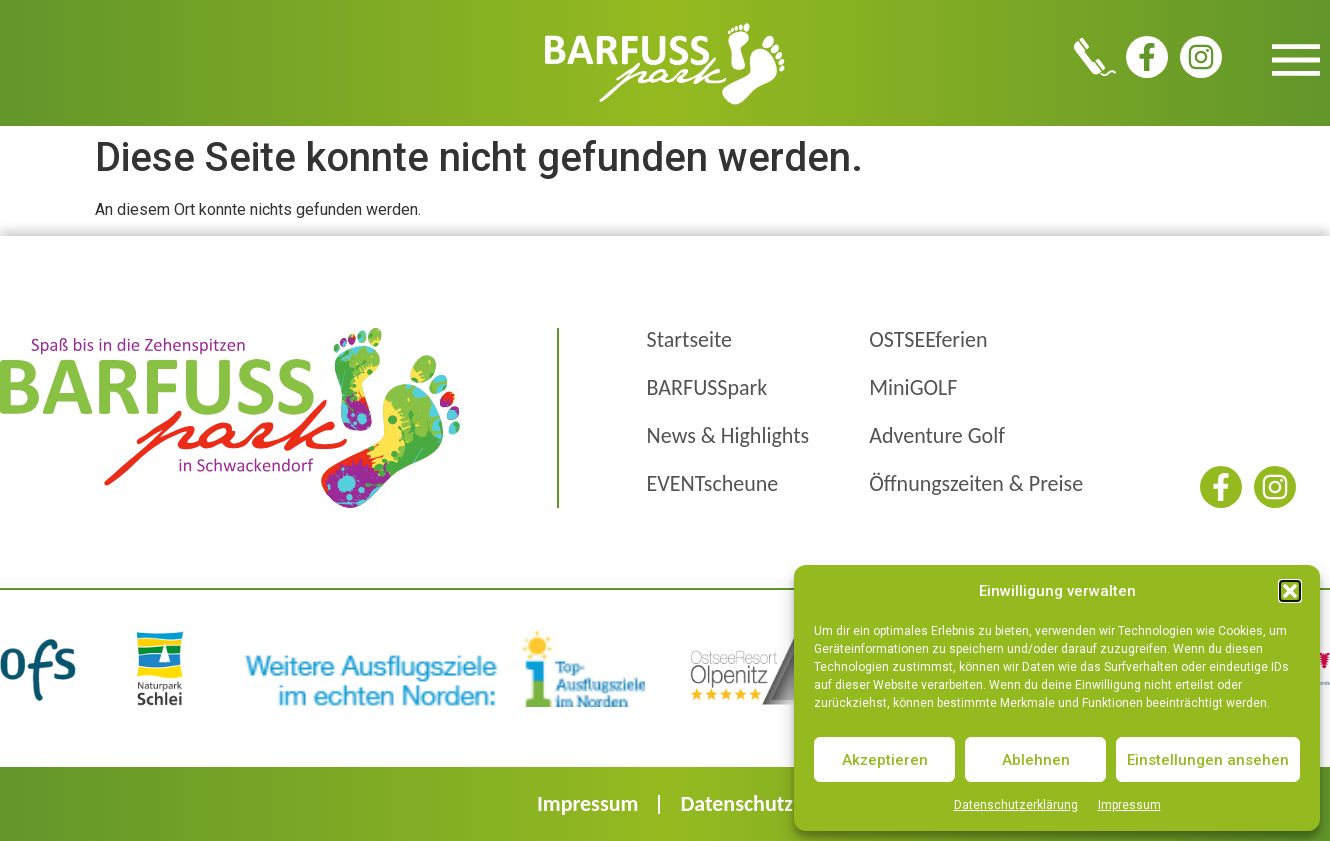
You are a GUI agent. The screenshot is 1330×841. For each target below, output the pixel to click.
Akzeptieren (885, 760)
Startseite (689, 339)
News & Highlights (728, 435)
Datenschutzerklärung (1016, 805)
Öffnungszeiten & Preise (976, 483)
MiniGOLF (913, 387)
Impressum (1129, 805)
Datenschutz (736, 803)
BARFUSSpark (707, 387)
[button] (1290, 591)
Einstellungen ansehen (1208, 760)
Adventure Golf (937, 435)
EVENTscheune (713, 483)
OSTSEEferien (928, 339)
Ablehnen (1036, 760)
